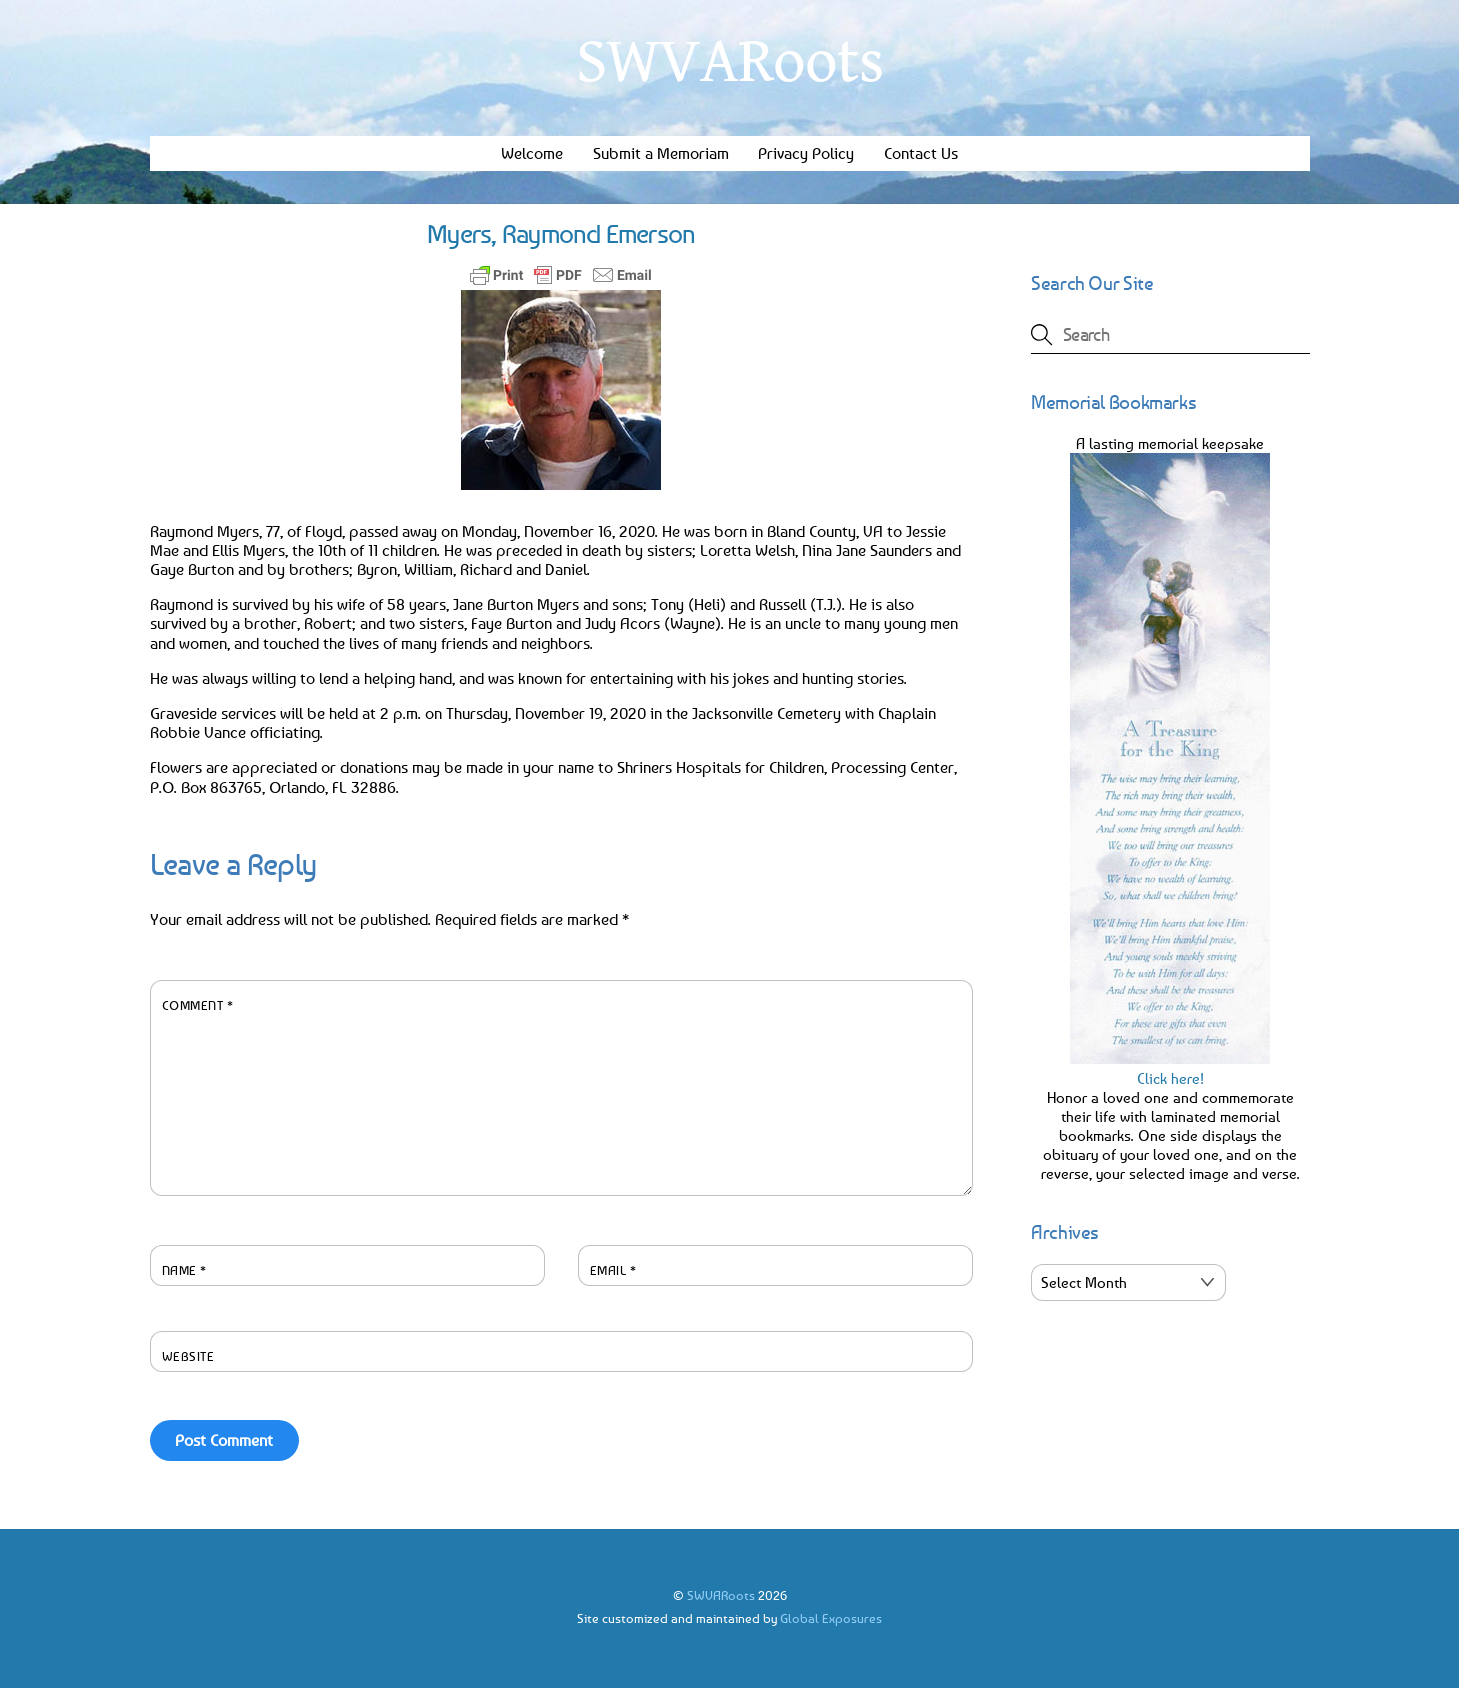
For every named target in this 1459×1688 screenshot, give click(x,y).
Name (184, 1270)
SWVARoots (721, 1595)
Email (613, 1270)
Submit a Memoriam (661, 153)
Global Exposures (831, 1618)
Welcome (532, 153)
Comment (198, 1005)
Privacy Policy (806, 153)
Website (188, 1356)
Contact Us (921, 153)
